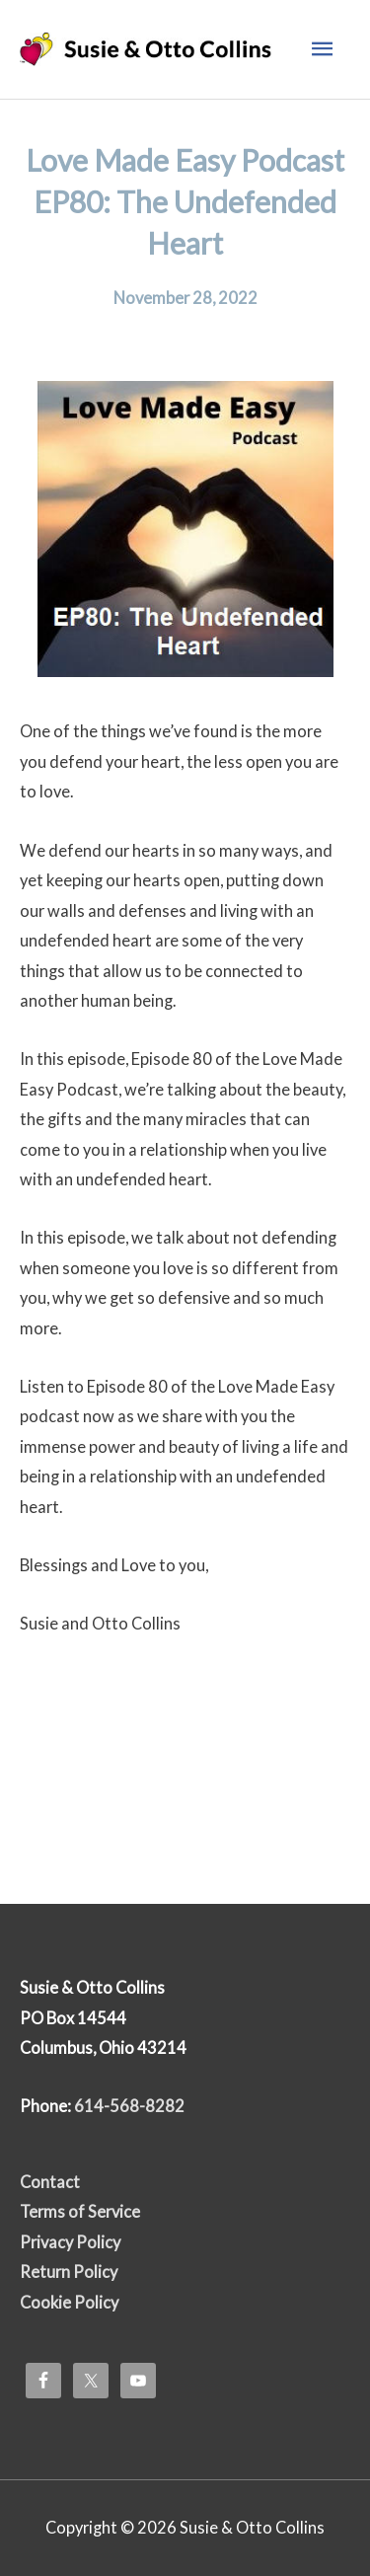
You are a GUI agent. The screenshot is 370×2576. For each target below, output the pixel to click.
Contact (50, 2181)
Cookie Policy (69, 2302)
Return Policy (68, 2271)
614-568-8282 (129, 2105)
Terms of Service (80, 2211)
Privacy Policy (70, 2242)
